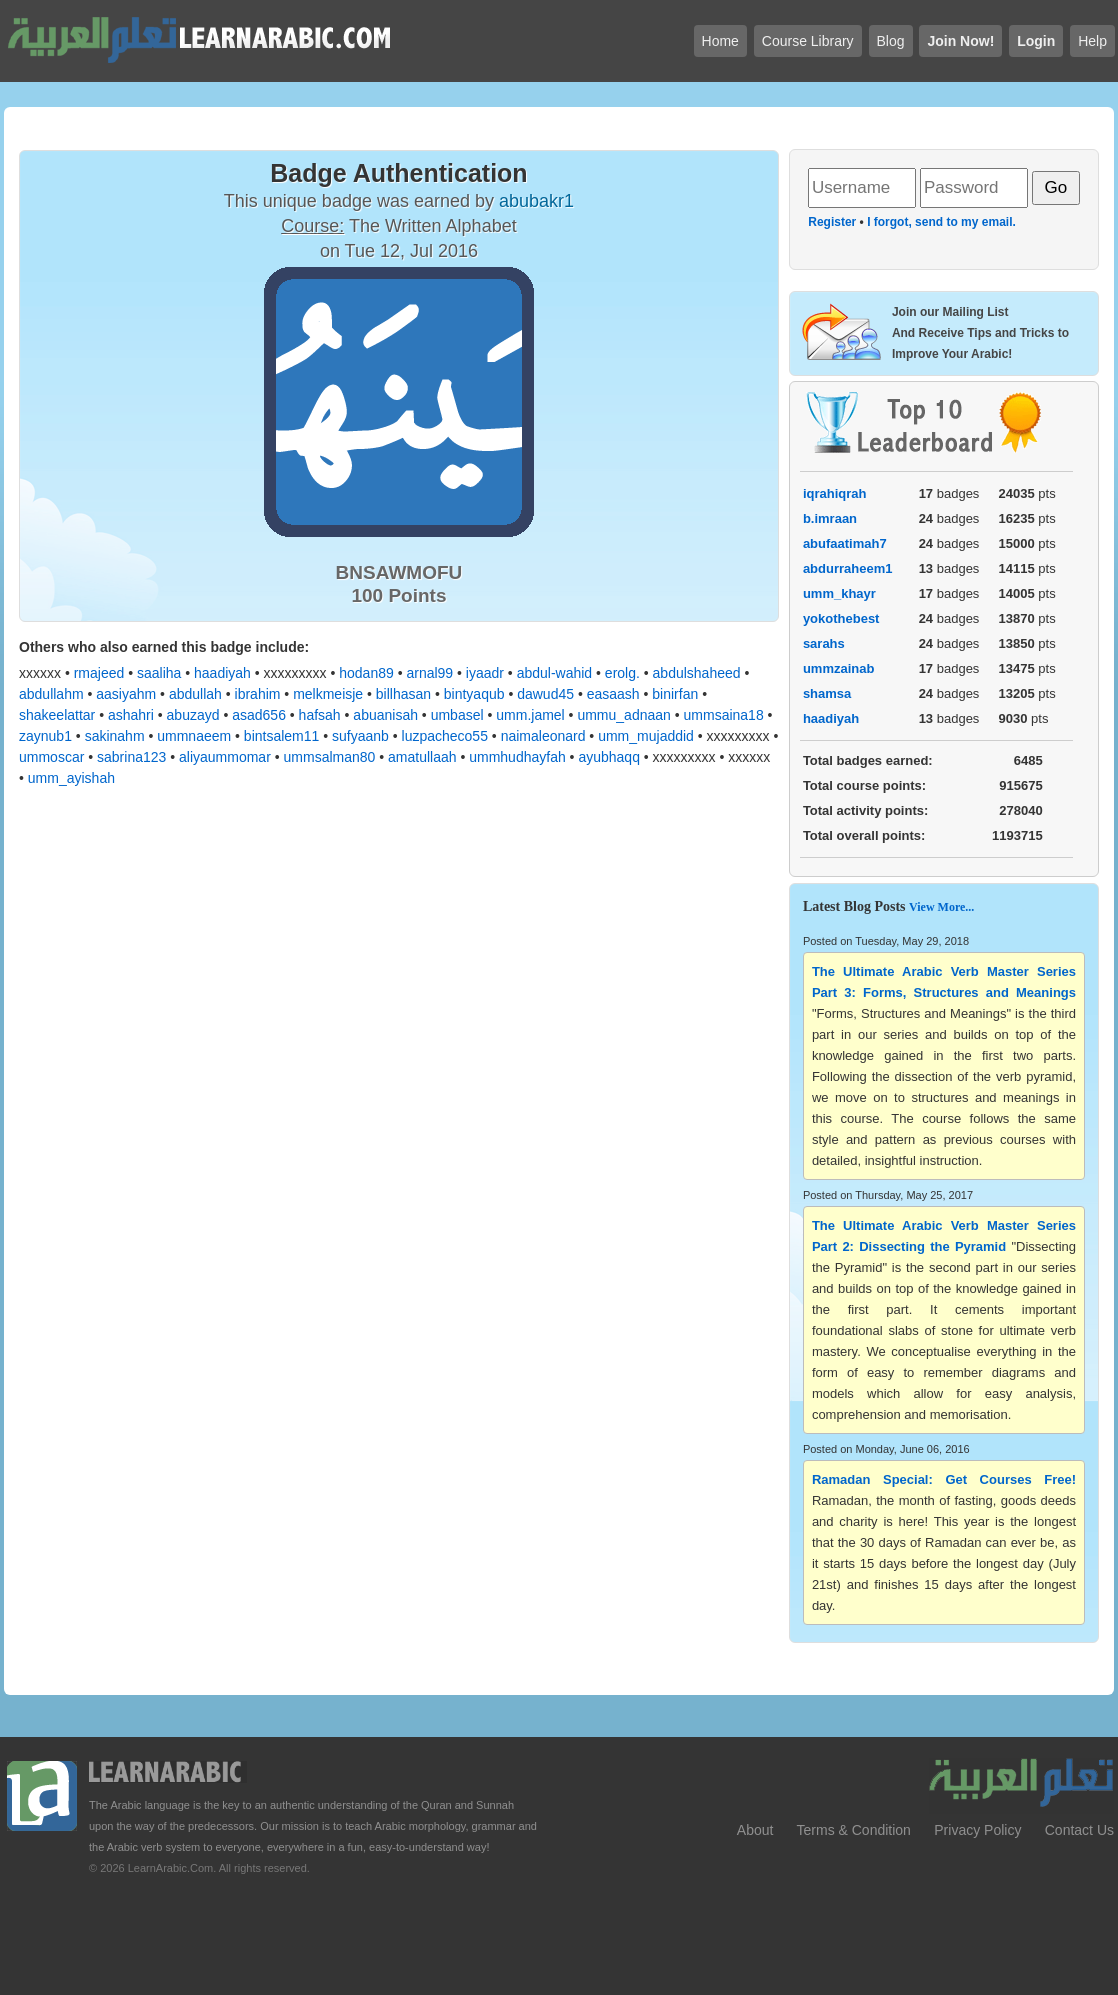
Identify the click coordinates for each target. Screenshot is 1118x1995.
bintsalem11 (282, 736)
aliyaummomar (225, 757)
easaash (613, 694)
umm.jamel (530, 715)
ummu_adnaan (623, 715)
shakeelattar (57, 715)
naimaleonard (543, 736)
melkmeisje (328, 694)
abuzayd (193, 715)
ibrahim (258, 694)
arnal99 (429, 673)
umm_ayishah (71, 778)
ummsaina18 (724, 715)
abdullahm (51, 694)
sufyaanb (360, 736)
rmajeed (99, 673)
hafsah (320, 715)
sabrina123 (131, 757)
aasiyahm (126, 694)
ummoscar (51, 757)
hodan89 (366, 673)
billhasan (403, 694)
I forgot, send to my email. (941, 222)
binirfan (675, 694)
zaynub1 (45, 736)
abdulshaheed (697, 673)
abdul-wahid (555, 673)
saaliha (159, 673)
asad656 (259, 715)
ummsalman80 (330, 757)
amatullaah (422, 757)
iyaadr (485, 673)
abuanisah (385, 715)
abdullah (195, 694)
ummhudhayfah (517, 757)
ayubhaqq (609, 757)
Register (832, 222)
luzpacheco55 (445, 736)
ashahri (131, 715)
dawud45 (545, 694)
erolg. (622, 673)
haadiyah (222, 673)
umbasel (457, 715)
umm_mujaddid (646, 736)
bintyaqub (474, 694)
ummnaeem (194, 736)
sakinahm (115, 736)
